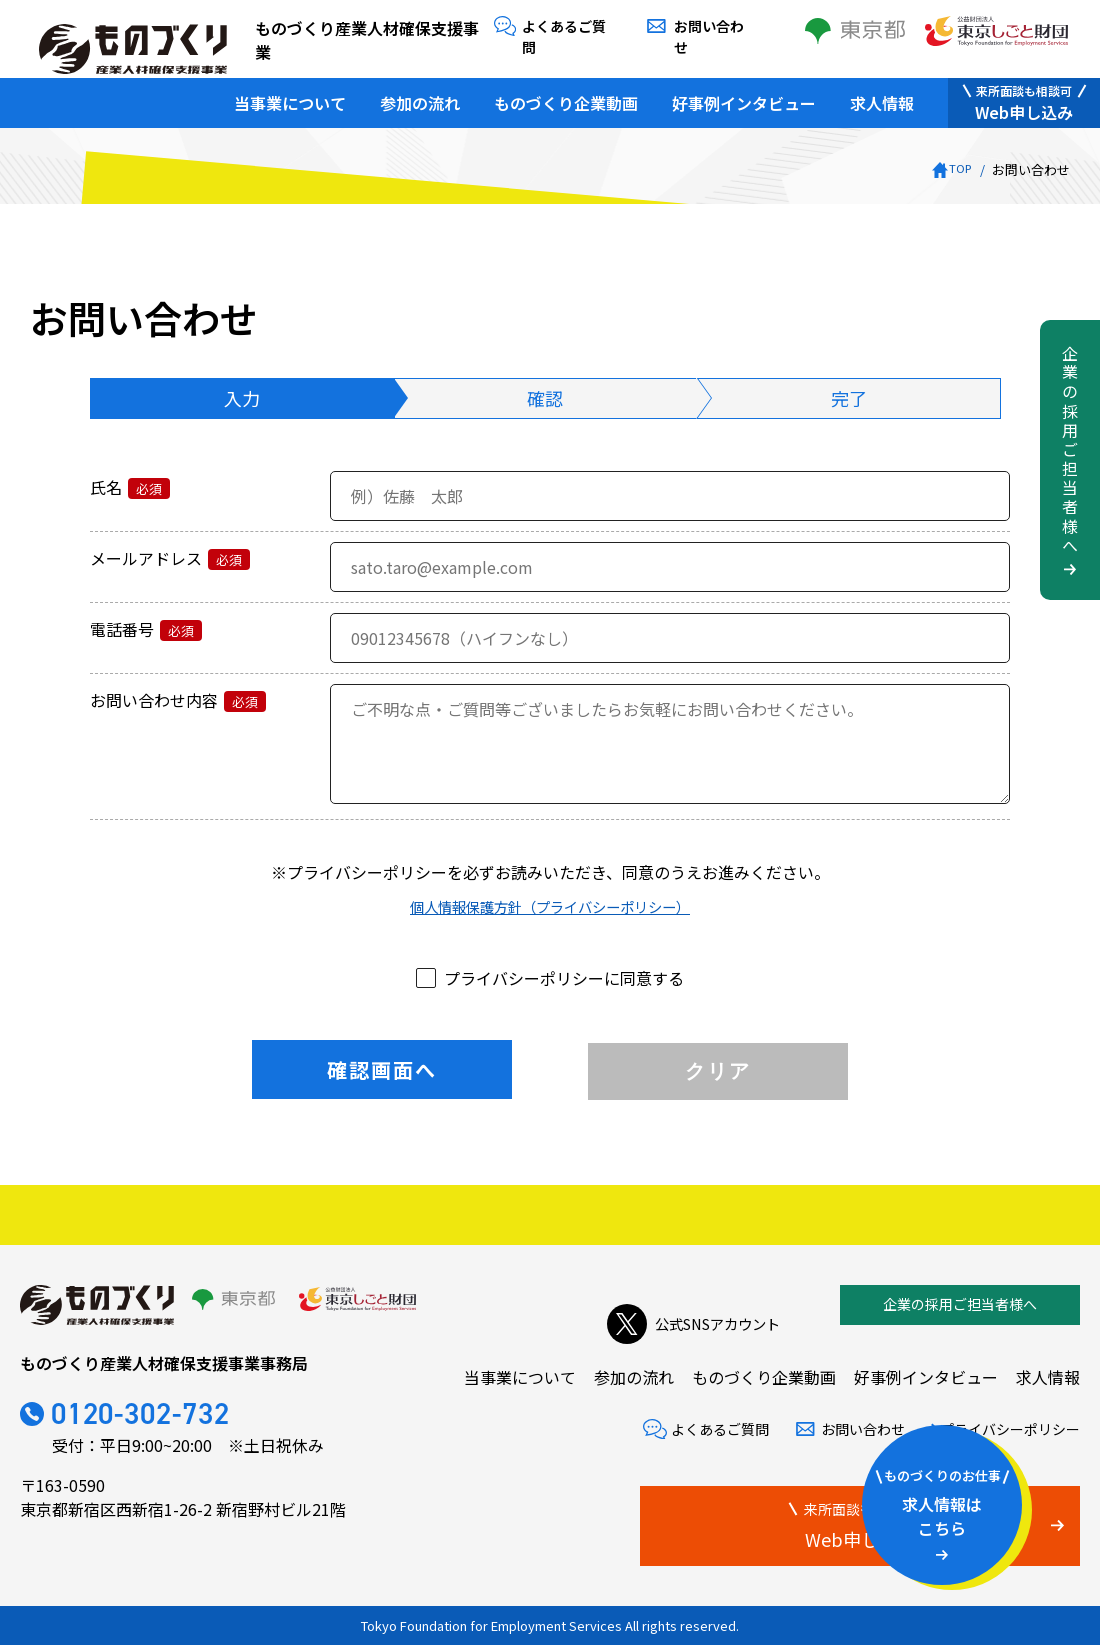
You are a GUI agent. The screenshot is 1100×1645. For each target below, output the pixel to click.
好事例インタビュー (744, 95)
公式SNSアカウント (684, 1305)
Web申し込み (1024, 95)
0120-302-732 (166, 1417)
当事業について (290, 95)
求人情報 (882, 95)
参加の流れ (420, 95)
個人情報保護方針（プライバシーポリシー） (550, 906)
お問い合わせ (713, 26)
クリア (718, 1071)
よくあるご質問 (568, 26)
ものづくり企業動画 (566, 95)
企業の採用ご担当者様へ (960, 1304)
